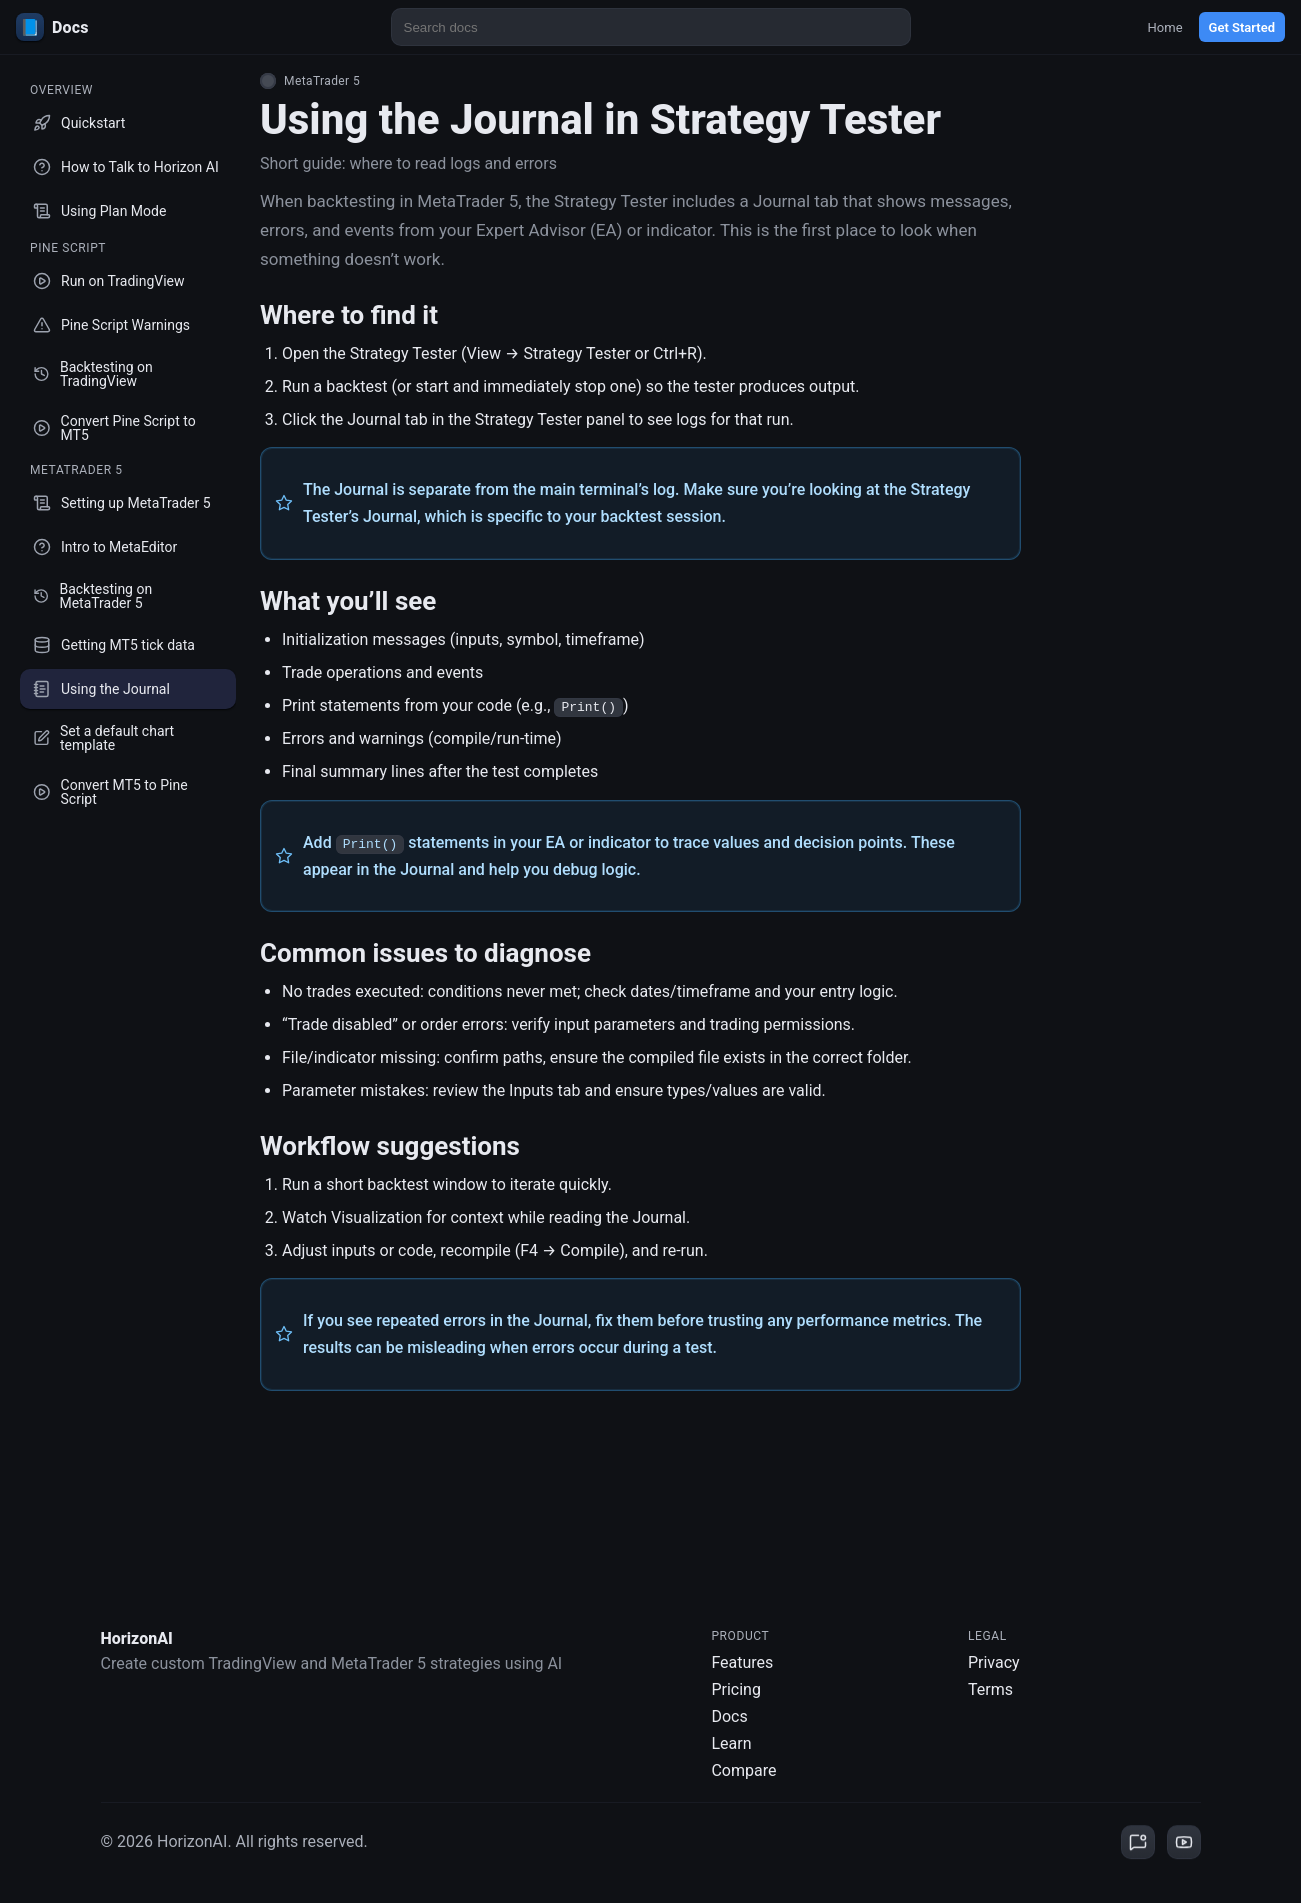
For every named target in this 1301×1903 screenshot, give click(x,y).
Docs (729, 1716)
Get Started (1242, 27)
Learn (731, 1743)
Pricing (736, 1689)
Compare (743, 1770)
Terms (990, 1689)
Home (1165, 27)
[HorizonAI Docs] (136, 27)
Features (742, 1662)
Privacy (994, 1662)
